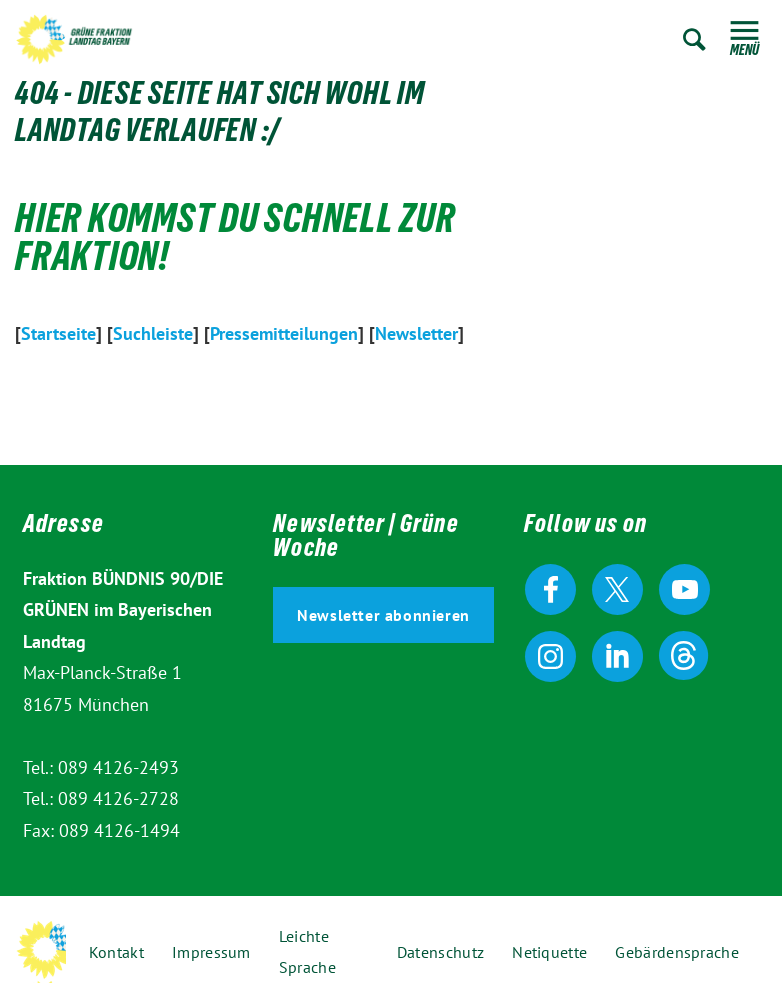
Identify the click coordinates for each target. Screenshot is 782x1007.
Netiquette (549, 952)
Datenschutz (440, 952)
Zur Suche (694, 39)
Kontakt (116, 952)
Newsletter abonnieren (383, 615)
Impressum (211, 952)
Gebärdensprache (677, 952)
